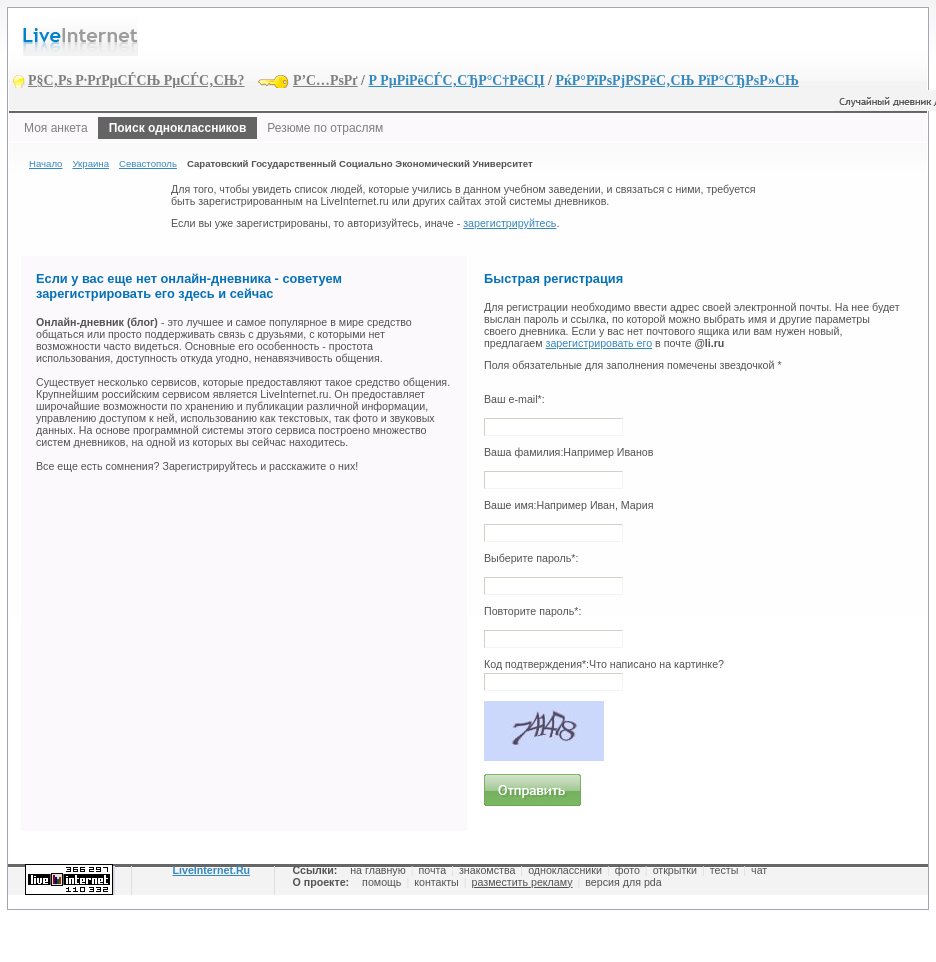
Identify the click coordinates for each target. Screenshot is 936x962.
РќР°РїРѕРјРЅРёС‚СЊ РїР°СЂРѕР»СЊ (676, 80)
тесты (724, 870)
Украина (90, 163)
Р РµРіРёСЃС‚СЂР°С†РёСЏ (456, 80)
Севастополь (148, 163)
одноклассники (565, 870)
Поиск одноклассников (178, 128)
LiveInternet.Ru (212, 870)
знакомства (487, 870)
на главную (377, 870)
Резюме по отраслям (325, 128)
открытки (675, 870)
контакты (436, 882)
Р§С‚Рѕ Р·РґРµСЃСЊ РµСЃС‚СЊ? (136, 80)
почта (432, 870)
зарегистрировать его (599, 343)
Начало (45, 163)
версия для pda (623, 882)
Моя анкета (56, 128)
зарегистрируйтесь (509, 223)
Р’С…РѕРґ (325, 80)
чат (759, 870)
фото (627, 870)
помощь (381, 882)
